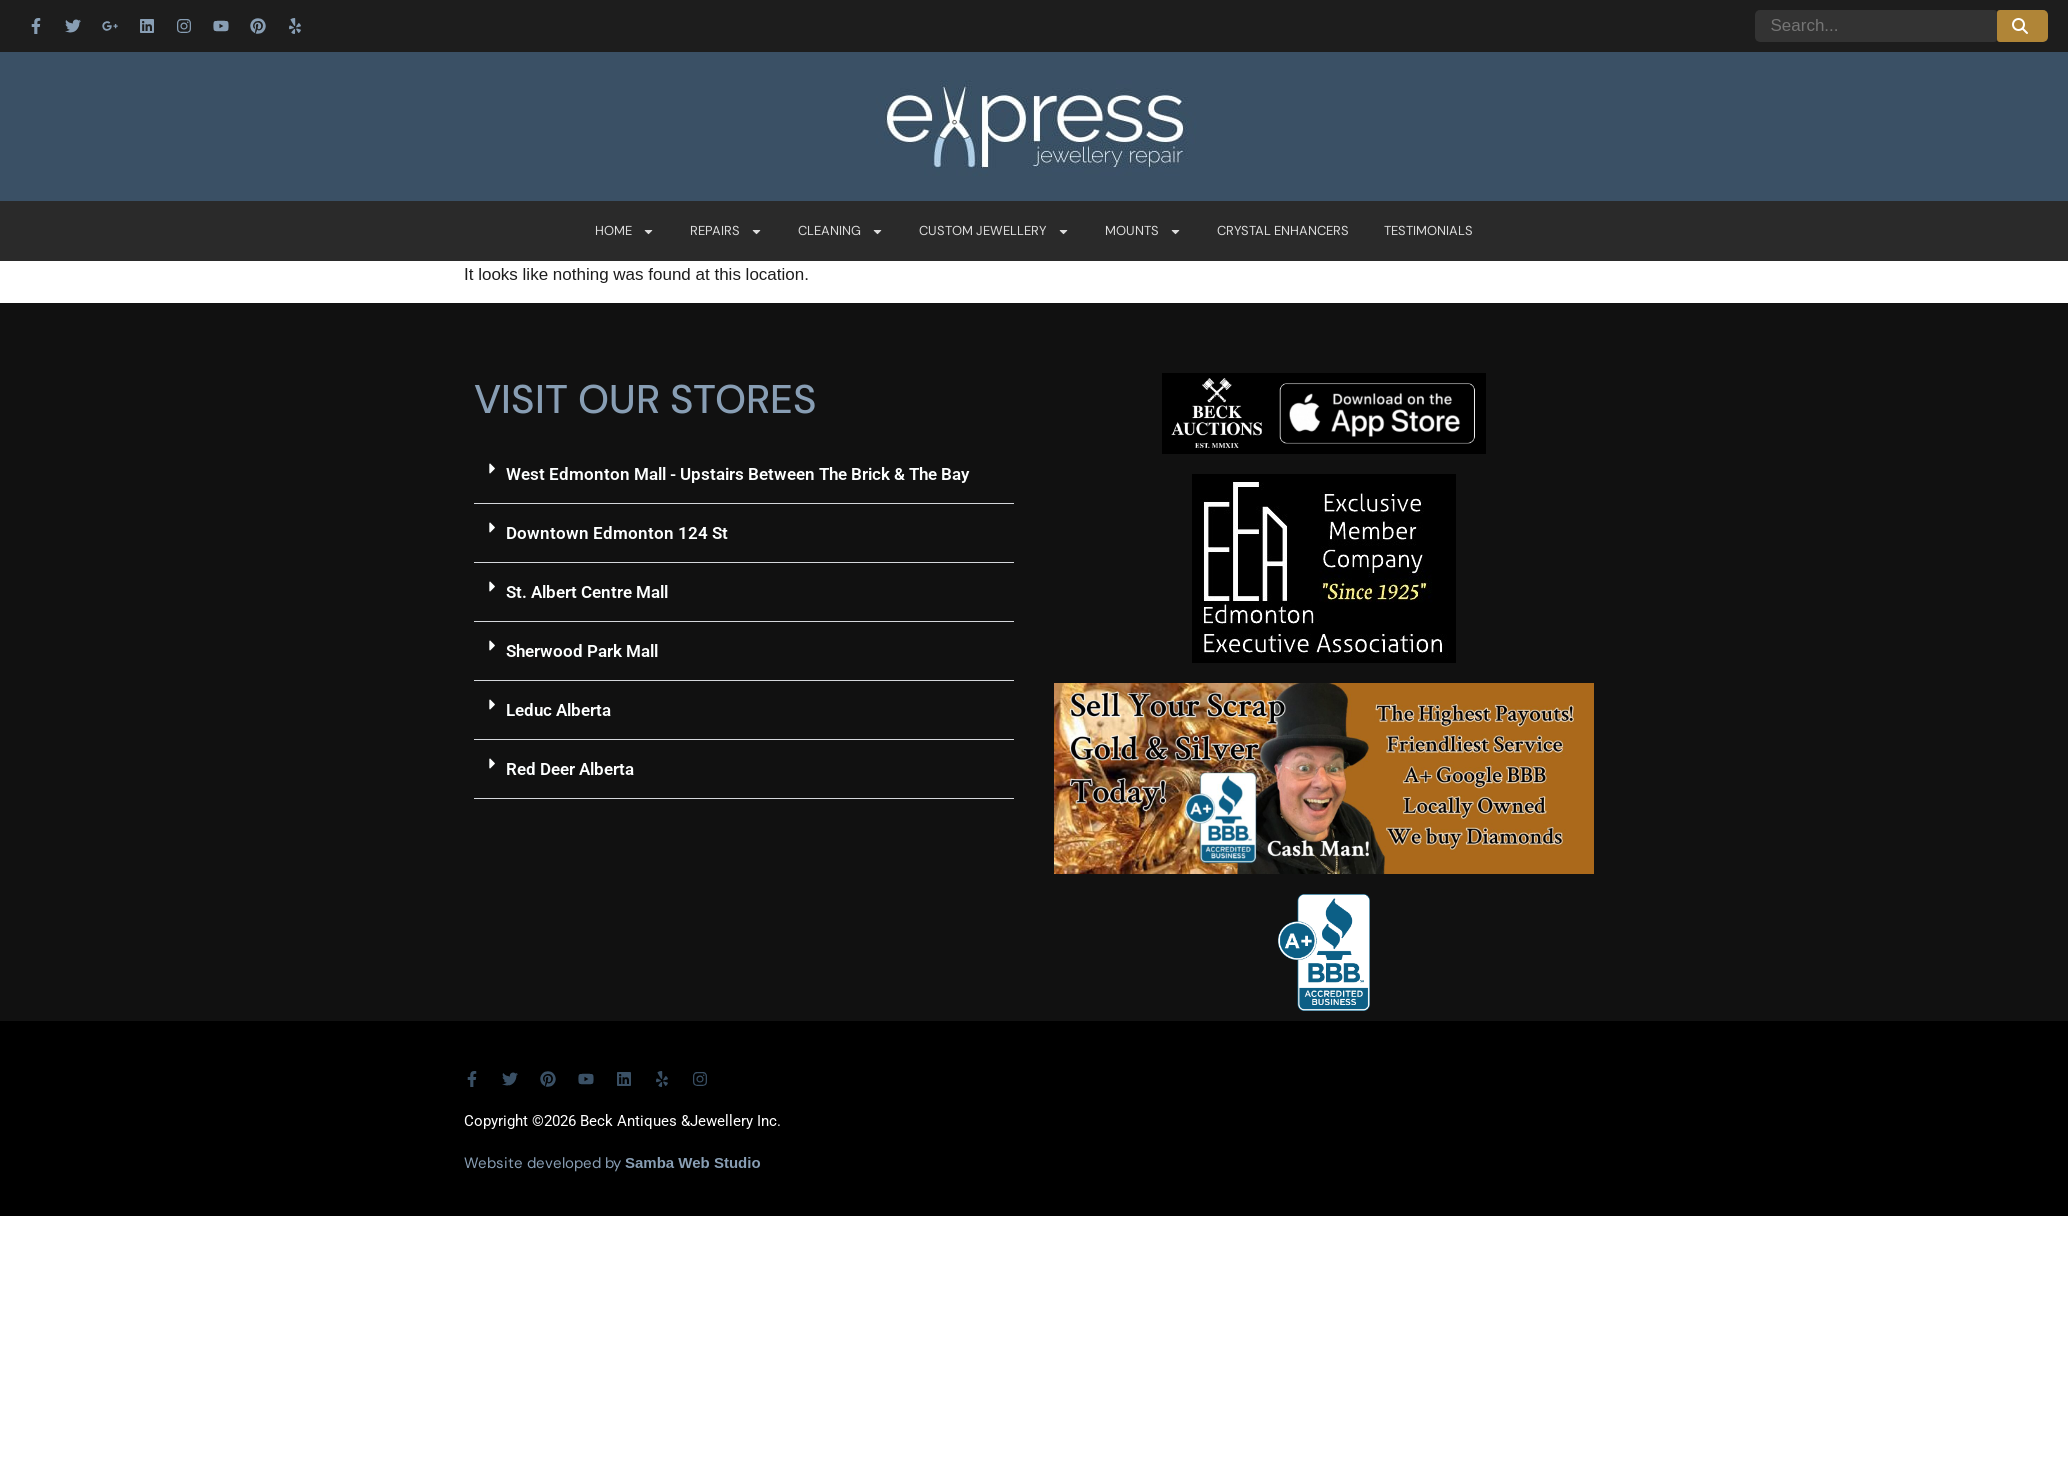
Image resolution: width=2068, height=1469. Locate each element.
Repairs (726, 231)
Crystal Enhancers (1283, 230)
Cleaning (841, 231)
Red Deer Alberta (570, 769)
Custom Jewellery (994, 231)
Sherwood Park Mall (582, 651)
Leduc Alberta (558, 710)
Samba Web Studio (693, 1162)
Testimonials (1428, 230)
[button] (744, 474)
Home (625, 231)
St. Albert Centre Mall (587, 592)
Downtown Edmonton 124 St (617, 533)
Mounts (1143, 231)
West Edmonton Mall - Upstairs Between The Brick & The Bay (737, 474)
